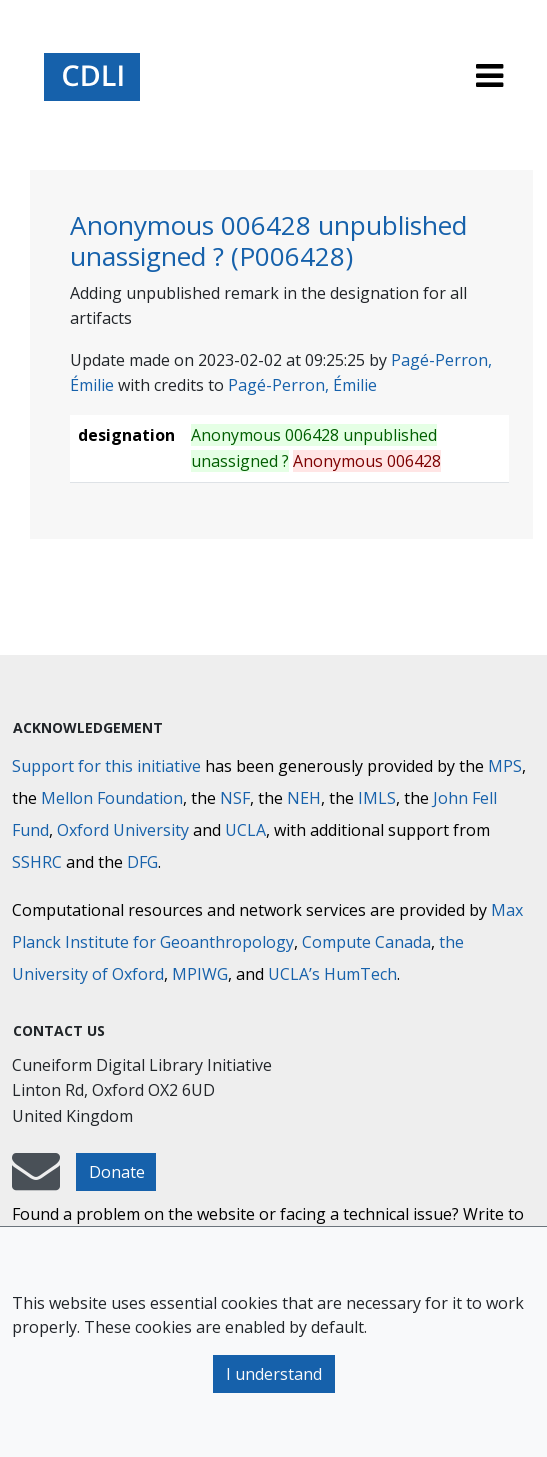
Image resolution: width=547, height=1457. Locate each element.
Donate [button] (117, 1172)
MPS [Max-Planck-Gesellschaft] (505, 766)
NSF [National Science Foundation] (235, 798)
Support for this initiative (106, 766)
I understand (274, 1374)
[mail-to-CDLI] (36, 1181)
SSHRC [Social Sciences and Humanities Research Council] (37, 862)
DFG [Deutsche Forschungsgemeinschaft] (142, 862)
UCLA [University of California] (245, 830)
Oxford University (123, 830)
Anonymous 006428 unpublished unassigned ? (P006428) (268, 240)
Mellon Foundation (112, 798)
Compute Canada (366, 942)
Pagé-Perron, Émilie (302, 385)
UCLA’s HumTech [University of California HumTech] (332, 974)
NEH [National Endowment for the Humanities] (304, 798)
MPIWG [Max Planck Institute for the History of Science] (200, 974)
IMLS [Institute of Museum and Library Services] (377, 798)
